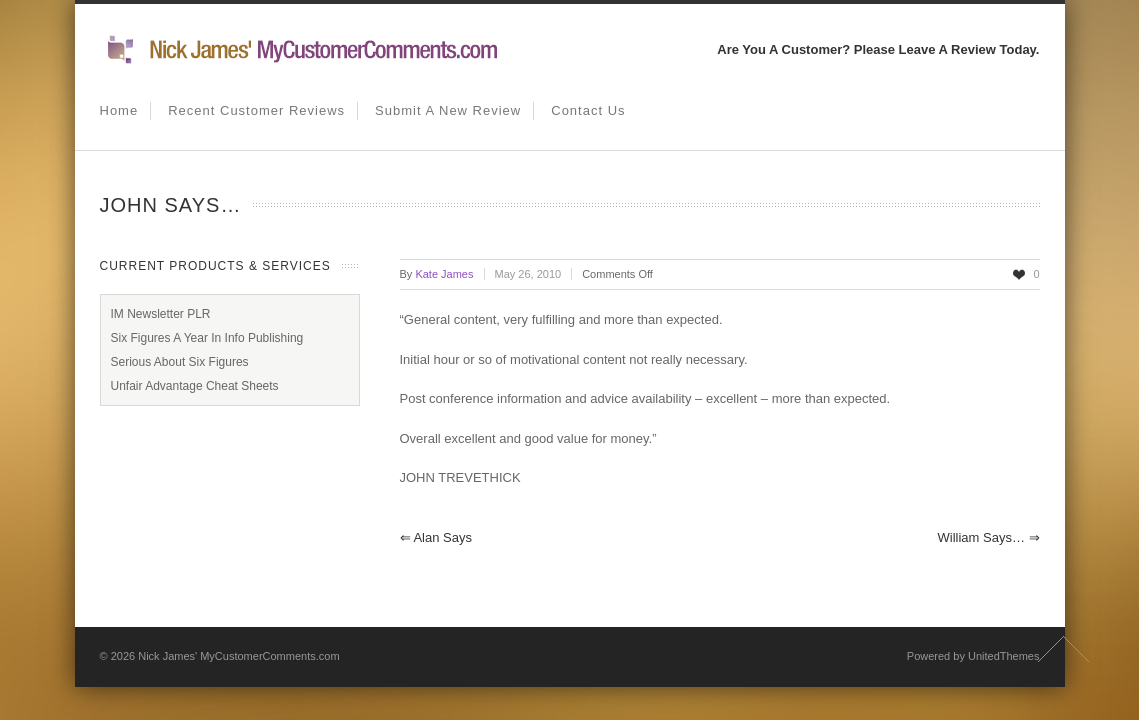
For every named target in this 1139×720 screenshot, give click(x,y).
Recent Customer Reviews (256, 110)
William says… (988, 537)
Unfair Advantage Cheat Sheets (195, 386)
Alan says (436, 537)
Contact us (588, 110)
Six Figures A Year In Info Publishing (207, 338)
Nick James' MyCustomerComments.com (238, 656)
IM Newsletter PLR (161, 314)
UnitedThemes (1004, 656)
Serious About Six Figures (180, 362)
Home (119, 110)
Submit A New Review (448, 110)
